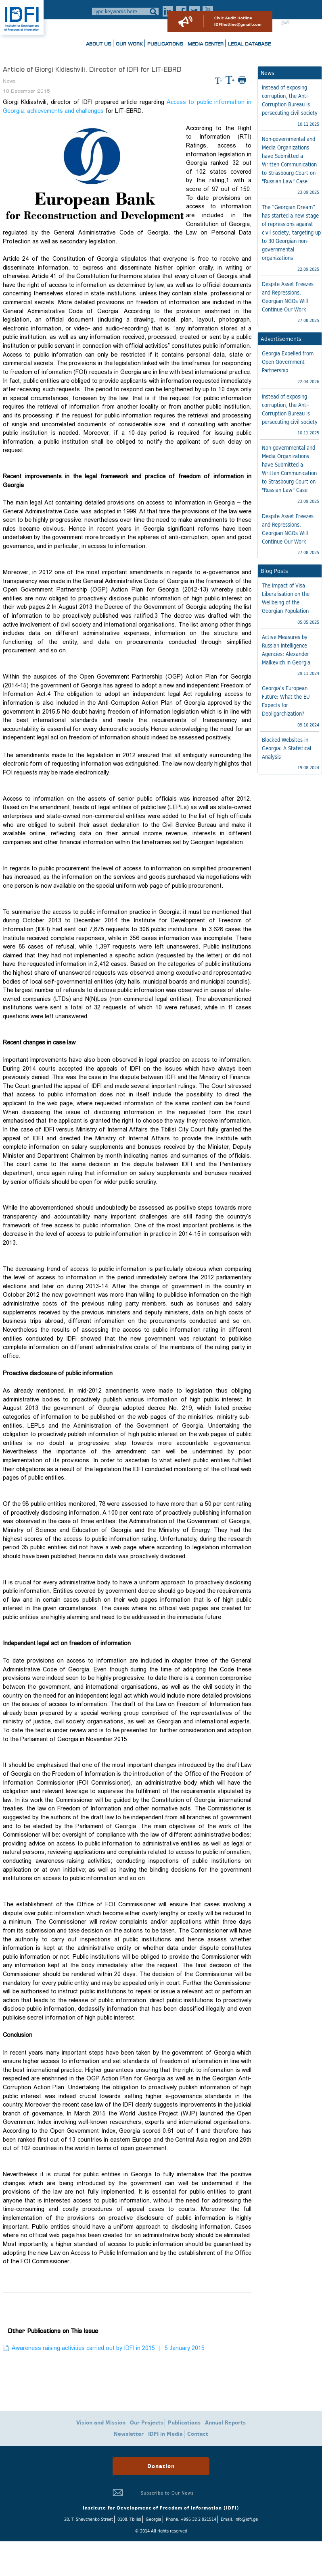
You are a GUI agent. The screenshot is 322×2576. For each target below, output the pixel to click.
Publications (165, 44)
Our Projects (146, 2422)
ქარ (285, 22)
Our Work (129, 44)
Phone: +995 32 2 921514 (191, 2519)
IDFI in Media (165, 2434)
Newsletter (129, 2434)
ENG (307, 22)
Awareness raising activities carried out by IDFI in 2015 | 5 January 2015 (108, 2348)
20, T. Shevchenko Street (88, 2519)
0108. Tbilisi (129, 2519)
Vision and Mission (100, 2422)
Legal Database (249, 44)
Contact (197, 2434)
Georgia (153, 2519)
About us (98, 44)
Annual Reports (225, 2422)
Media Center (206, 44)
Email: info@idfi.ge (239, 2519)
